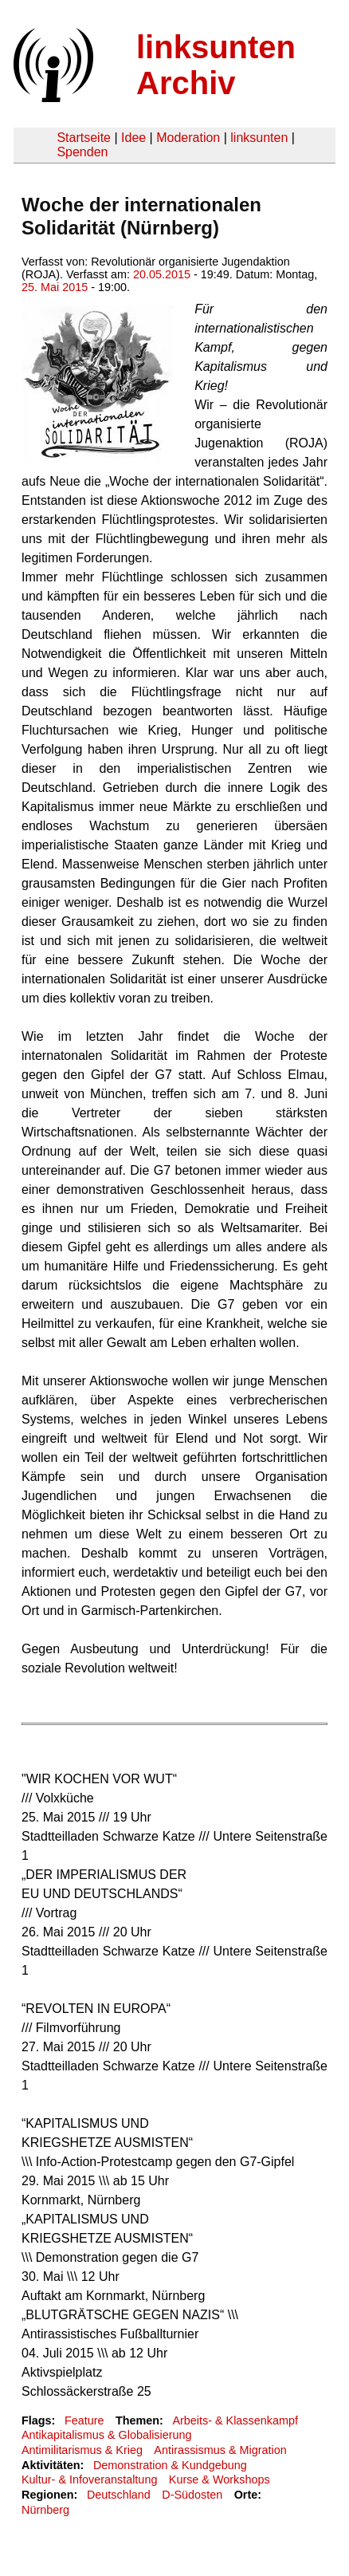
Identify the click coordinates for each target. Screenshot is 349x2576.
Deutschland (119, 2494)
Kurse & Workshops (219, 2479)
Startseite (84, 137)
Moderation (188, 137)
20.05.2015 (161, 274)
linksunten (259, 137)
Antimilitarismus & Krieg (82, 2450)
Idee (133, 137)
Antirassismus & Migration (220, 2450)
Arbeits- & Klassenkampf (235, 2420)
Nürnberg (45, 2509)
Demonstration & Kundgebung (170, 2465)
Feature (84, 2420)
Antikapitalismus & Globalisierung (107, 2434)
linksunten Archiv (216, 65)
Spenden (82, 152)
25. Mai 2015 (55, 287)
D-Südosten (192, 2494)
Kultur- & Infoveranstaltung (89, 2479)
